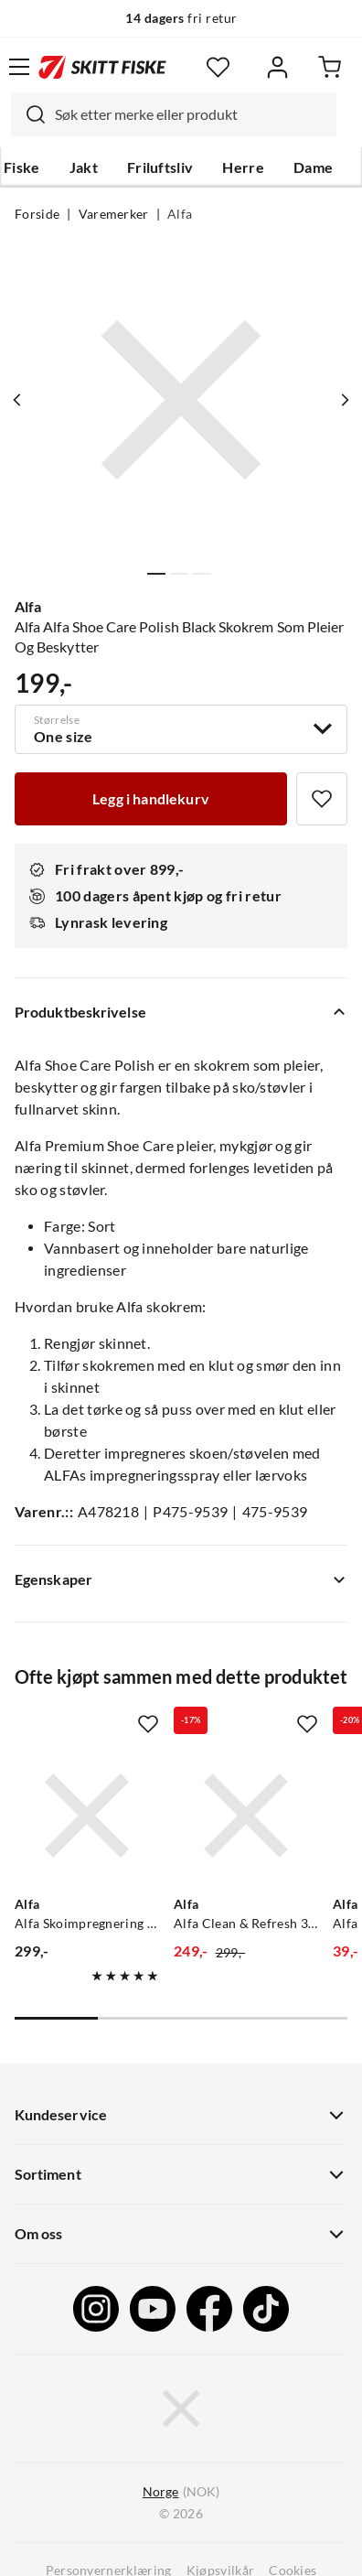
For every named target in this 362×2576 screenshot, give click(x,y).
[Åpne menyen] (19, 66)
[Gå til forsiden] (102, 67)
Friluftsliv (160, 167)
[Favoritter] (218, 67)
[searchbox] (191, 114)
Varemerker (114, 214)
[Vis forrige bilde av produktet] (17, 400)
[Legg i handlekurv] (151, 798)
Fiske (22, 167)
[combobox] (173, 114)
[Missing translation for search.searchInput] (28, 114)
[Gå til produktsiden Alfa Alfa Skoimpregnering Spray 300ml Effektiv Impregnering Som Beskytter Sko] (87, 1815)
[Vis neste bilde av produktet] (344, 400)
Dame (313, 167)
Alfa (179, 214)
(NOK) (181, 2492)
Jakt (83, 167)
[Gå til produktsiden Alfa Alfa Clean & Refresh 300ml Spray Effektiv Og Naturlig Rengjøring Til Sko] (246, 1815)
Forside (37, 214)
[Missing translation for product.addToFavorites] (321, 798)
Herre (243, 167)
